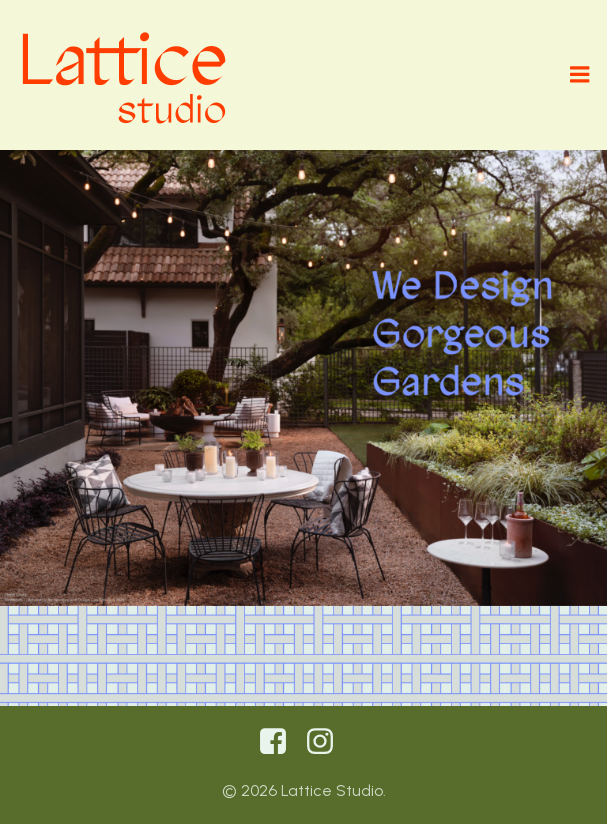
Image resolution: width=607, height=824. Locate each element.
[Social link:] (280, 742)
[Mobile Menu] (580, 75)
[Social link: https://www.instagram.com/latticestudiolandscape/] (327, 742)
